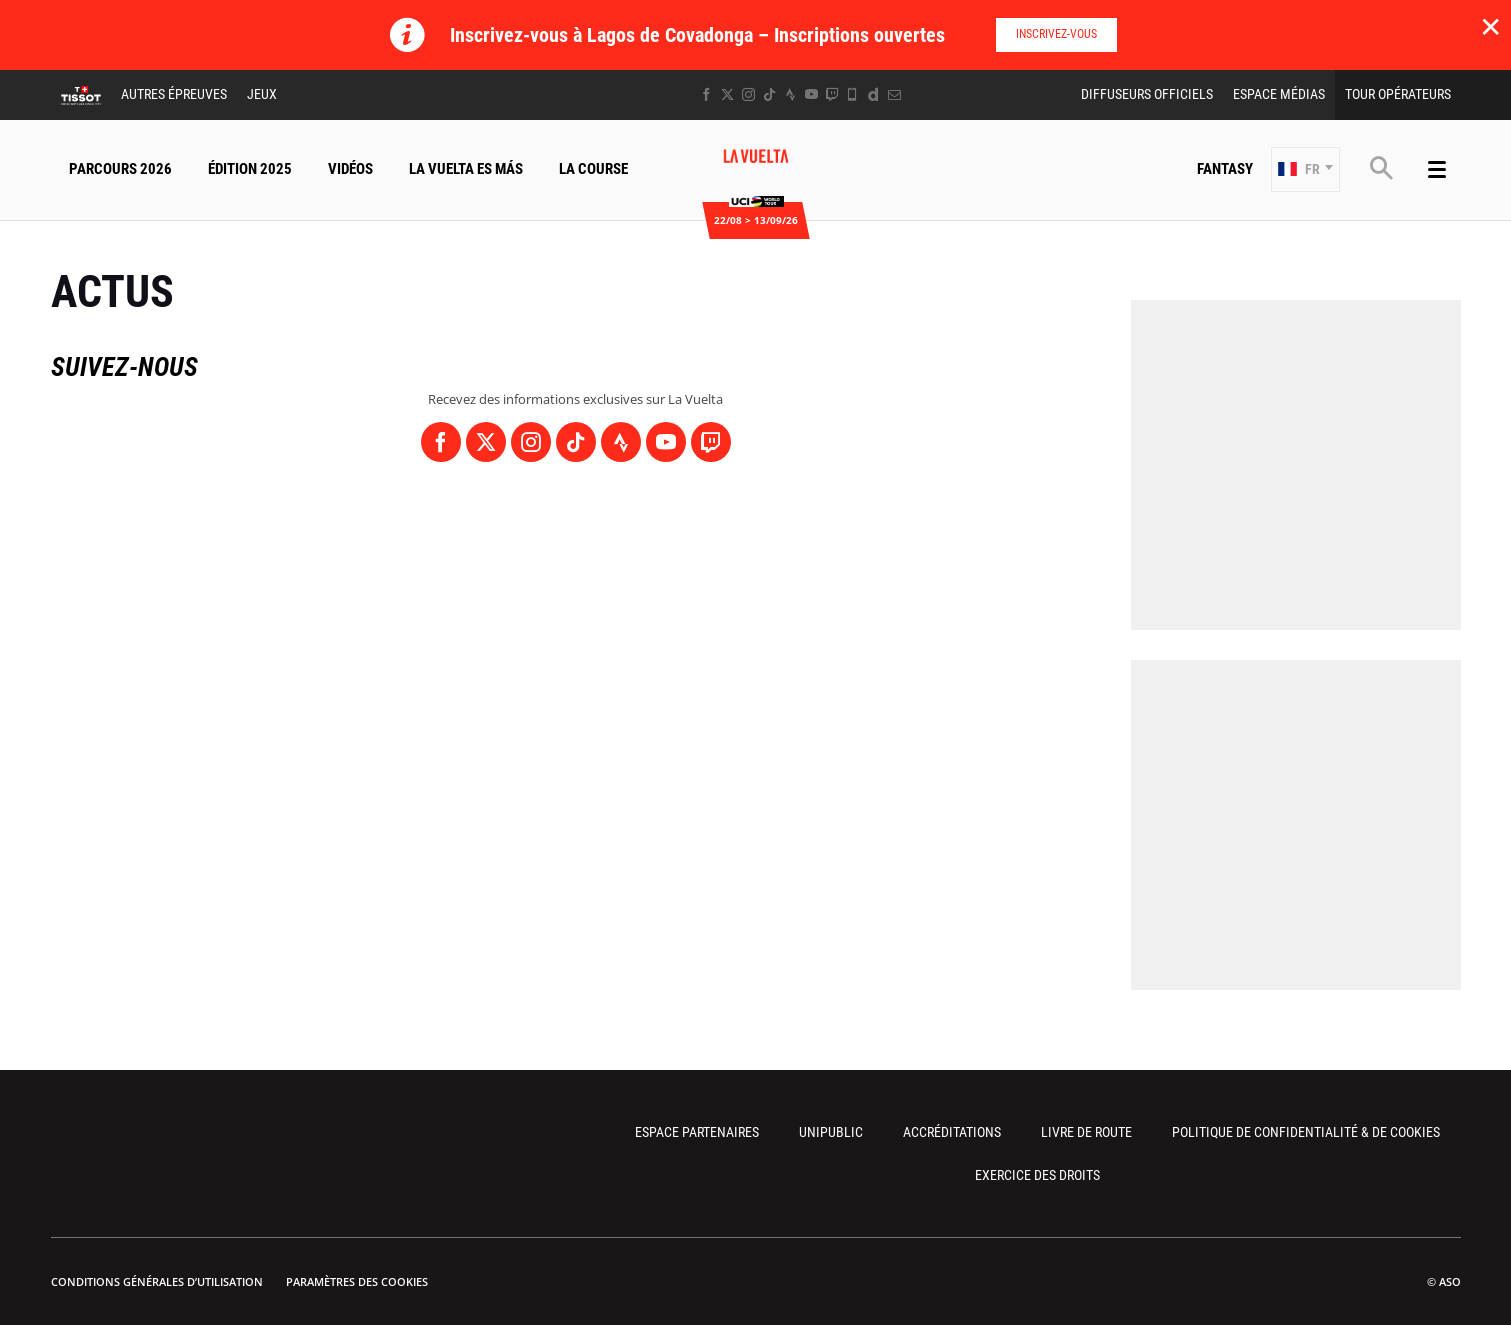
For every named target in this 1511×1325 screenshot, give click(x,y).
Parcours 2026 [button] (120, 169)
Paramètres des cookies (357, 1281)
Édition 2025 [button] (250, 169)
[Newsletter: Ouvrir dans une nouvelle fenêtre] (894, 94)
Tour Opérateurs (1398, 94)
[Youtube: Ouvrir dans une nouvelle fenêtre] (811, 94)
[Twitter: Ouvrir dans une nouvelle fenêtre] (727, 94)
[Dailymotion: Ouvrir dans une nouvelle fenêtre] (873, 94)
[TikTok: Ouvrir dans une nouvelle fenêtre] (769, 94)
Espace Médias (1279, 94)
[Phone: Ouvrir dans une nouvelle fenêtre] (852, 94)
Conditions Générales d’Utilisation (157, 1281)
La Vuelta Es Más (466, 169)
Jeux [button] (262, 94)
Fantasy (1225, 169)
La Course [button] (593, 169)
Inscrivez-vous (1056, 34)
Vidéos (350, 169)
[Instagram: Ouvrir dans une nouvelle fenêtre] (748, 94)
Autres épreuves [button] (174, 94)
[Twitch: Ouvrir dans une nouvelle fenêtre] (832, 94)
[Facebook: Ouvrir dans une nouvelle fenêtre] (706, 94)
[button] (1305, 169)
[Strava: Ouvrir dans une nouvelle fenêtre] (790, 94)
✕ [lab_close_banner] (1490, 26)
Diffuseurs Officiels (1147, 94)
